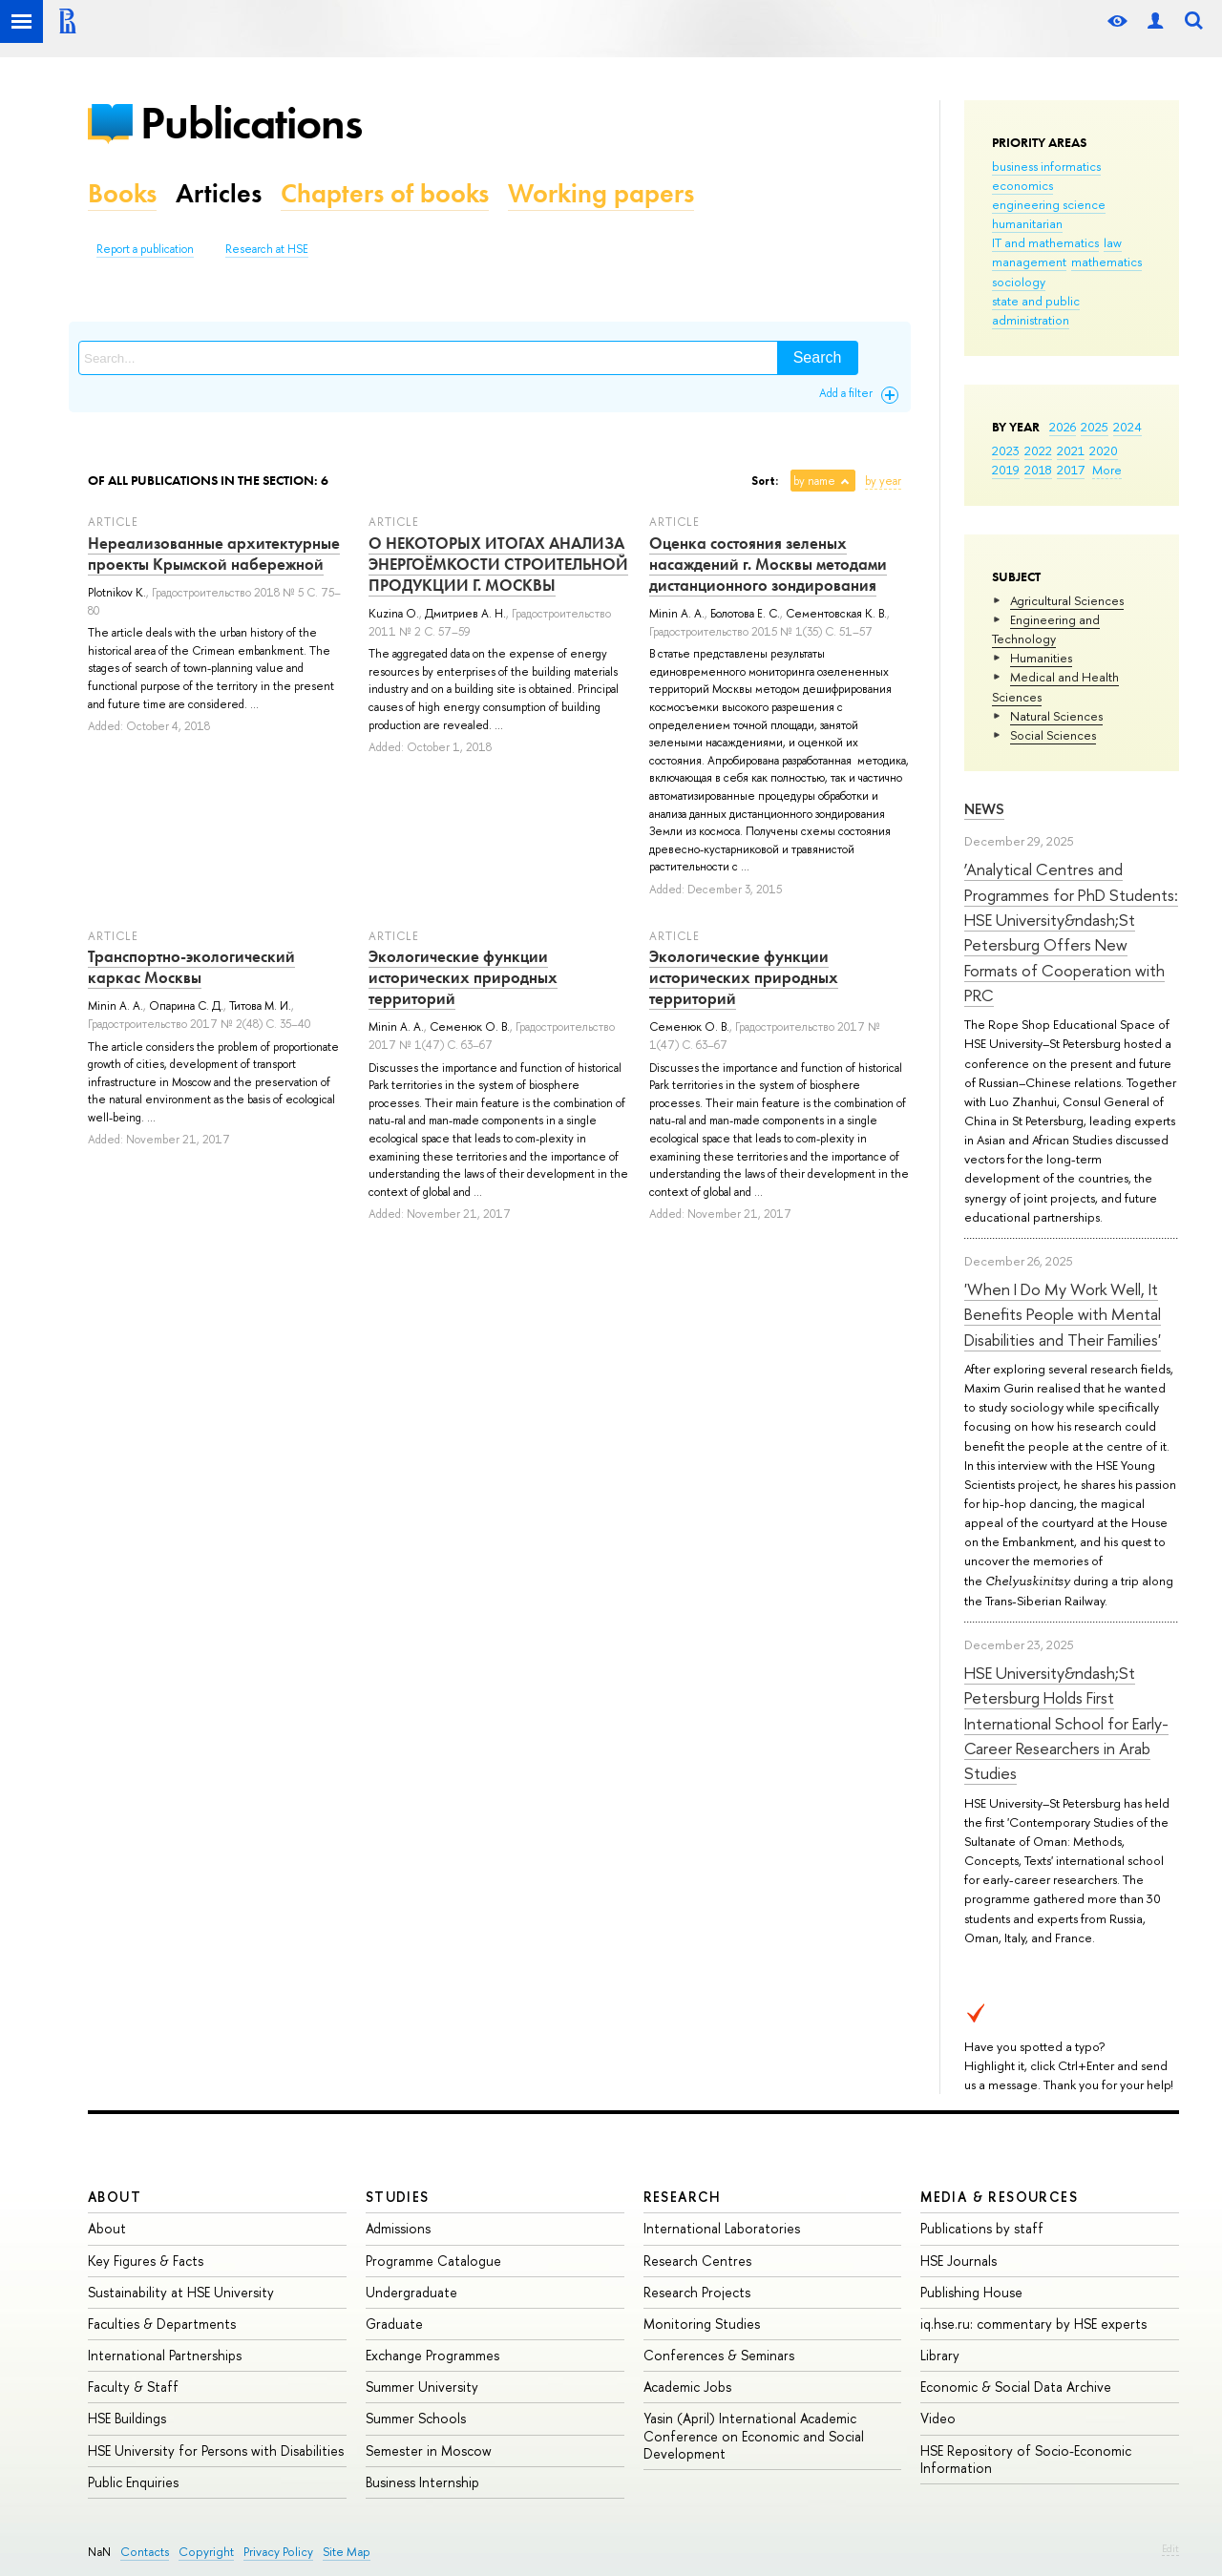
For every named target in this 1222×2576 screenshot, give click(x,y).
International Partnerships (165, 2355)
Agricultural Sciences (1067, 600)
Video (938, 2418)
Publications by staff (981, 2228)
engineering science (1049, 204)
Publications (251, 123)
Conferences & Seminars (718, 2355)
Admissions (398, 2228)
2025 (1094, 426)
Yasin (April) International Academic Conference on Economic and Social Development (753, 2435)
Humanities (1041, 657)
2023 (1006, 450)
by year (883, 481)
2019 (1006, 469)
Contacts (144, 2552)
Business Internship (422, 2482)
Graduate (394, 2323)
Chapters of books (385, 193)
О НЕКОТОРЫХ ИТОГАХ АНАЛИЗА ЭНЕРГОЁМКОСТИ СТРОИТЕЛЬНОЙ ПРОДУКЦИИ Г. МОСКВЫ (498, 564)
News (984, 809)
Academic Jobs (687, 2386)
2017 (1071, 469)
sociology (1018, 281)
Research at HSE (266, 249)
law (1113, 242)
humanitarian (1027, 223)
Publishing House (971, 2292)
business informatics (1046, 166)
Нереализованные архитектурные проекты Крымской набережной (214, 554)
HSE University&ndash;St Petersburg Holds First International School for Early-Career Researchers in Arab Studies (1066, 1723)
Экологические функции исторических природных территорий (463, 977)
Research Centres (697, 2260)
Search (817, 357)
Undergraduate (411, 2292)
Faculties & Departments (162, 2323)
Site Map (346, 2552)
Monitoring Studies (701, 2323)
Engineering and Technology (1046, 629)
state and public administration (1036, 310)
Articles (219, 193)
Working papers (601, 193)
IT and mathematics (1045, 242)
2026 (1062, 426)
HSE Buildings (127, 2418)
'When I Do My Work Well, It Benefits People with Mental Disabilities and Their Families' (1062, 1314)
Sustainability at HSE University (181, 2292)
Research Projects (696, 2292)
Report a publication (145, 249)
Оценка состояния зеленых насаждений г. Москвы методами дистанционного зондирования (768, 564)
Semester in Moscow (429, 2450)
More (1107, 469)
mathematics (1106, 261)
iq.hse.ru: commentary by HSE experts (1033, 2323)
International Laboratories (721, 2228)
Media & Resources (999, 2197)
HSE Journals (958, 2260)
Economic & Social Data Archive (1015, 2386)
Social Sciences (1053, 734)
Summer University (422, 2386)
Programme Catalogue (433, 2260)
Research (682, 2197)
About (114, 2197)
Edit (1170, 2548)
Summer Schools (416, 2418)
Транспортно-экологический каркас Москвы (191, 967)
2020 (1103, 450)
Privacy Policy (278, 2552)
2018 (1038, 469)
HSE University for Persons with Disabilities (216, 2450)
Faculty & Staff (133, 2386)
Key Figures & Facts (145, 2260)
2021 (1071, 450)
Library (939, 2355)
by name (814, 481)
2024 (1127, 426)
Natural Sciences (1056, 715)
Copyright (206, 2552)
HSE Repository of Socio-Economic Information (1025, 2459)
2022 (1038, 450)
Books (122, 193)
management (1029, 261)
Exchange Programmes (432, 2355)
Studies (398, 2197)
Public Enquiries (133, 2482)
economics (1022, 185)
